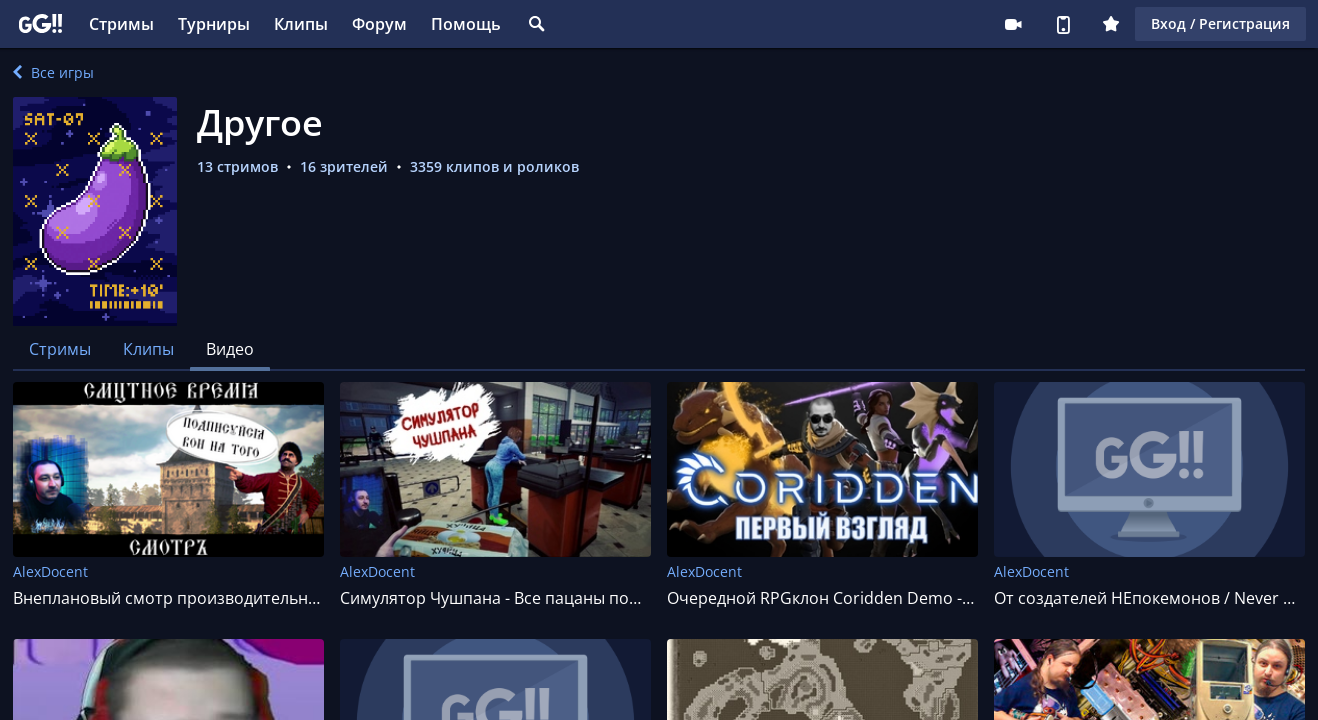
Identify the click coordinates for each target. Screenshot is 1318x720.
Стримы (121, 24)
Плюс (1111, 24)
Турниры (214, 24)
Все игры (53, 72)
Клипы (301, 24)
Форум (379, 24)
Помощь (466, 24)
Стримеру (1013, 24)
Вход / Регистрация (1220, 23)
